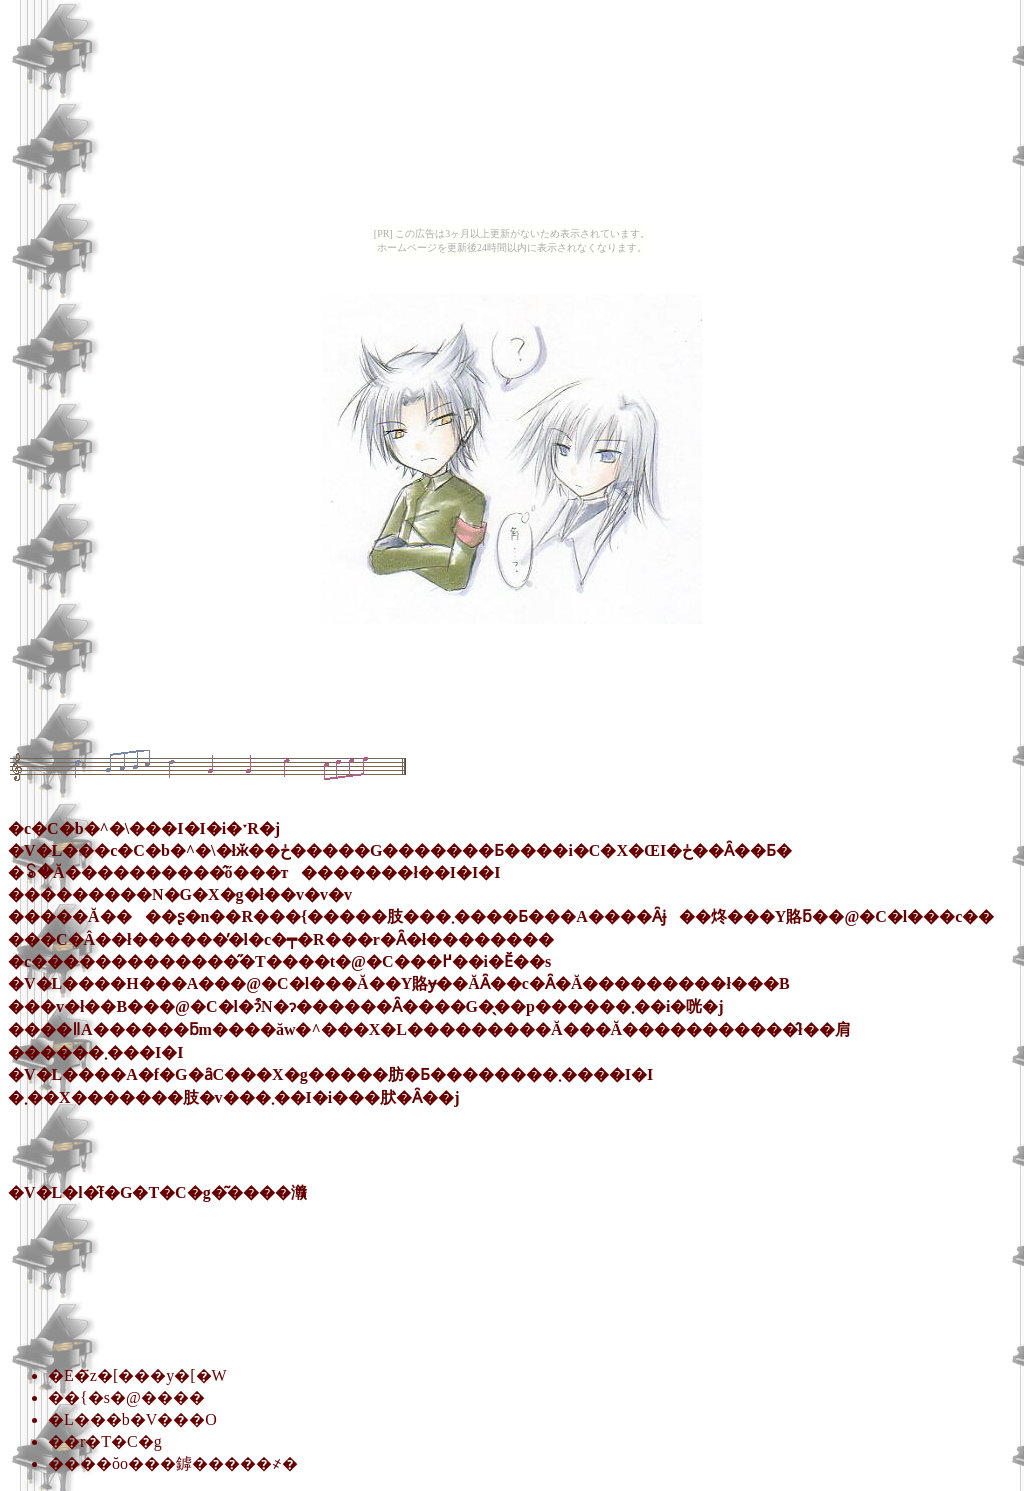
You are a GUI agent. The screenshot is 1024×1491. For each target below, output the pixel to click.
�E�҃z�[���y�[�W (137, 1375)
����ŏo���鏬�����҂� (173, 1463)
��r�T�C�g (105, 1441)
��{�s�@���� (126, 1397)
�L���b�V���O (132, 1419)
